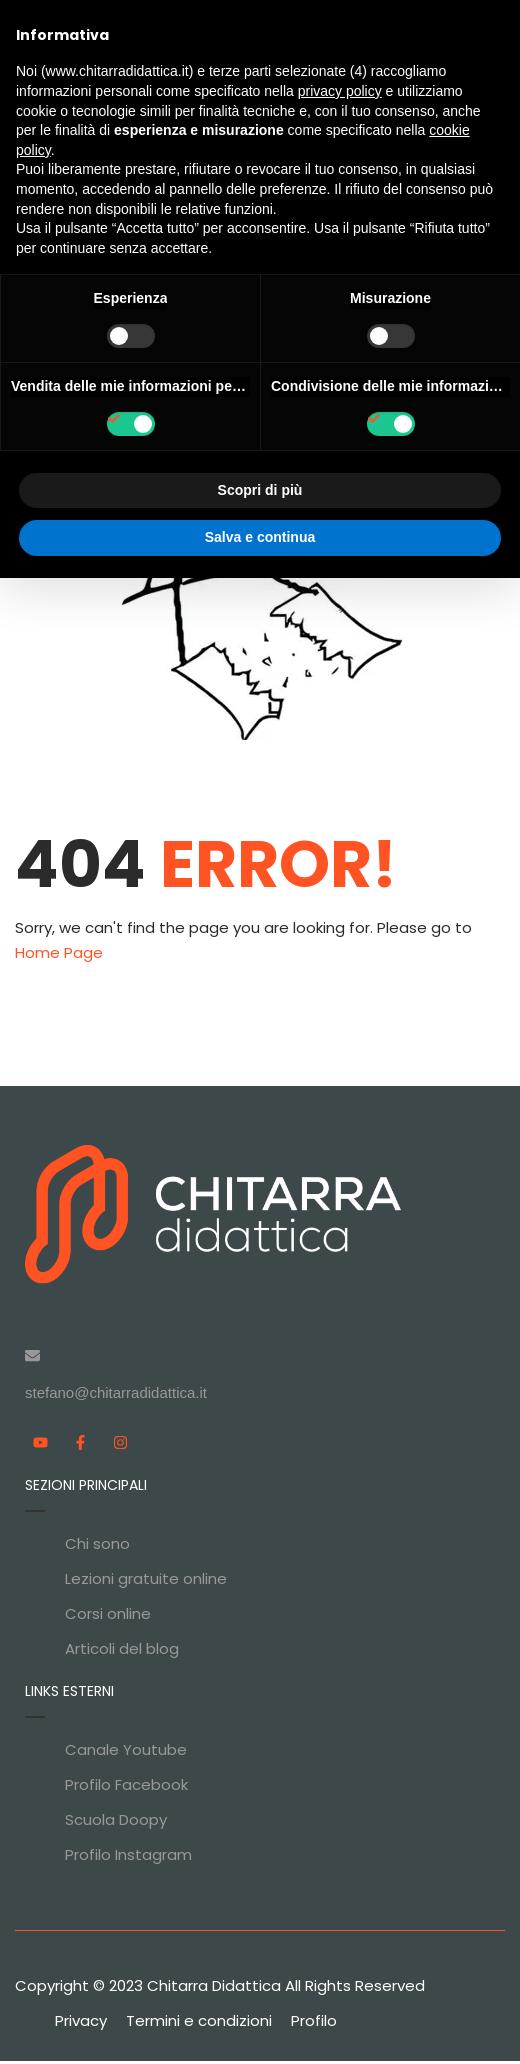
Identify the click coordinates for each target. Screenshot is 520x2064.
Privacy (81, 2023)
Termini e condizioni (199, 2023)
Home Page (59, 956)
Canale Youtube (126, 1752)
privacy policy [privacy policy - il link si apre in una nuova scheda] (340, 91)
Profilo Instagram (128, 1857)
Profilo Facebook (126, 1787)
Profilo (314, 2023)
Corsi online (108, 1616)
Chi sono (97, 1546)
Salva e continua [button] (260, 537)
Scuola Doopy (116, 1822)
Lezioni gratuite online (146, 1581)
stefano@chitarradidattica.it (116, 1395)
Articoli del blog (122, 1651)
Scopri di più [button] (260, 490)
